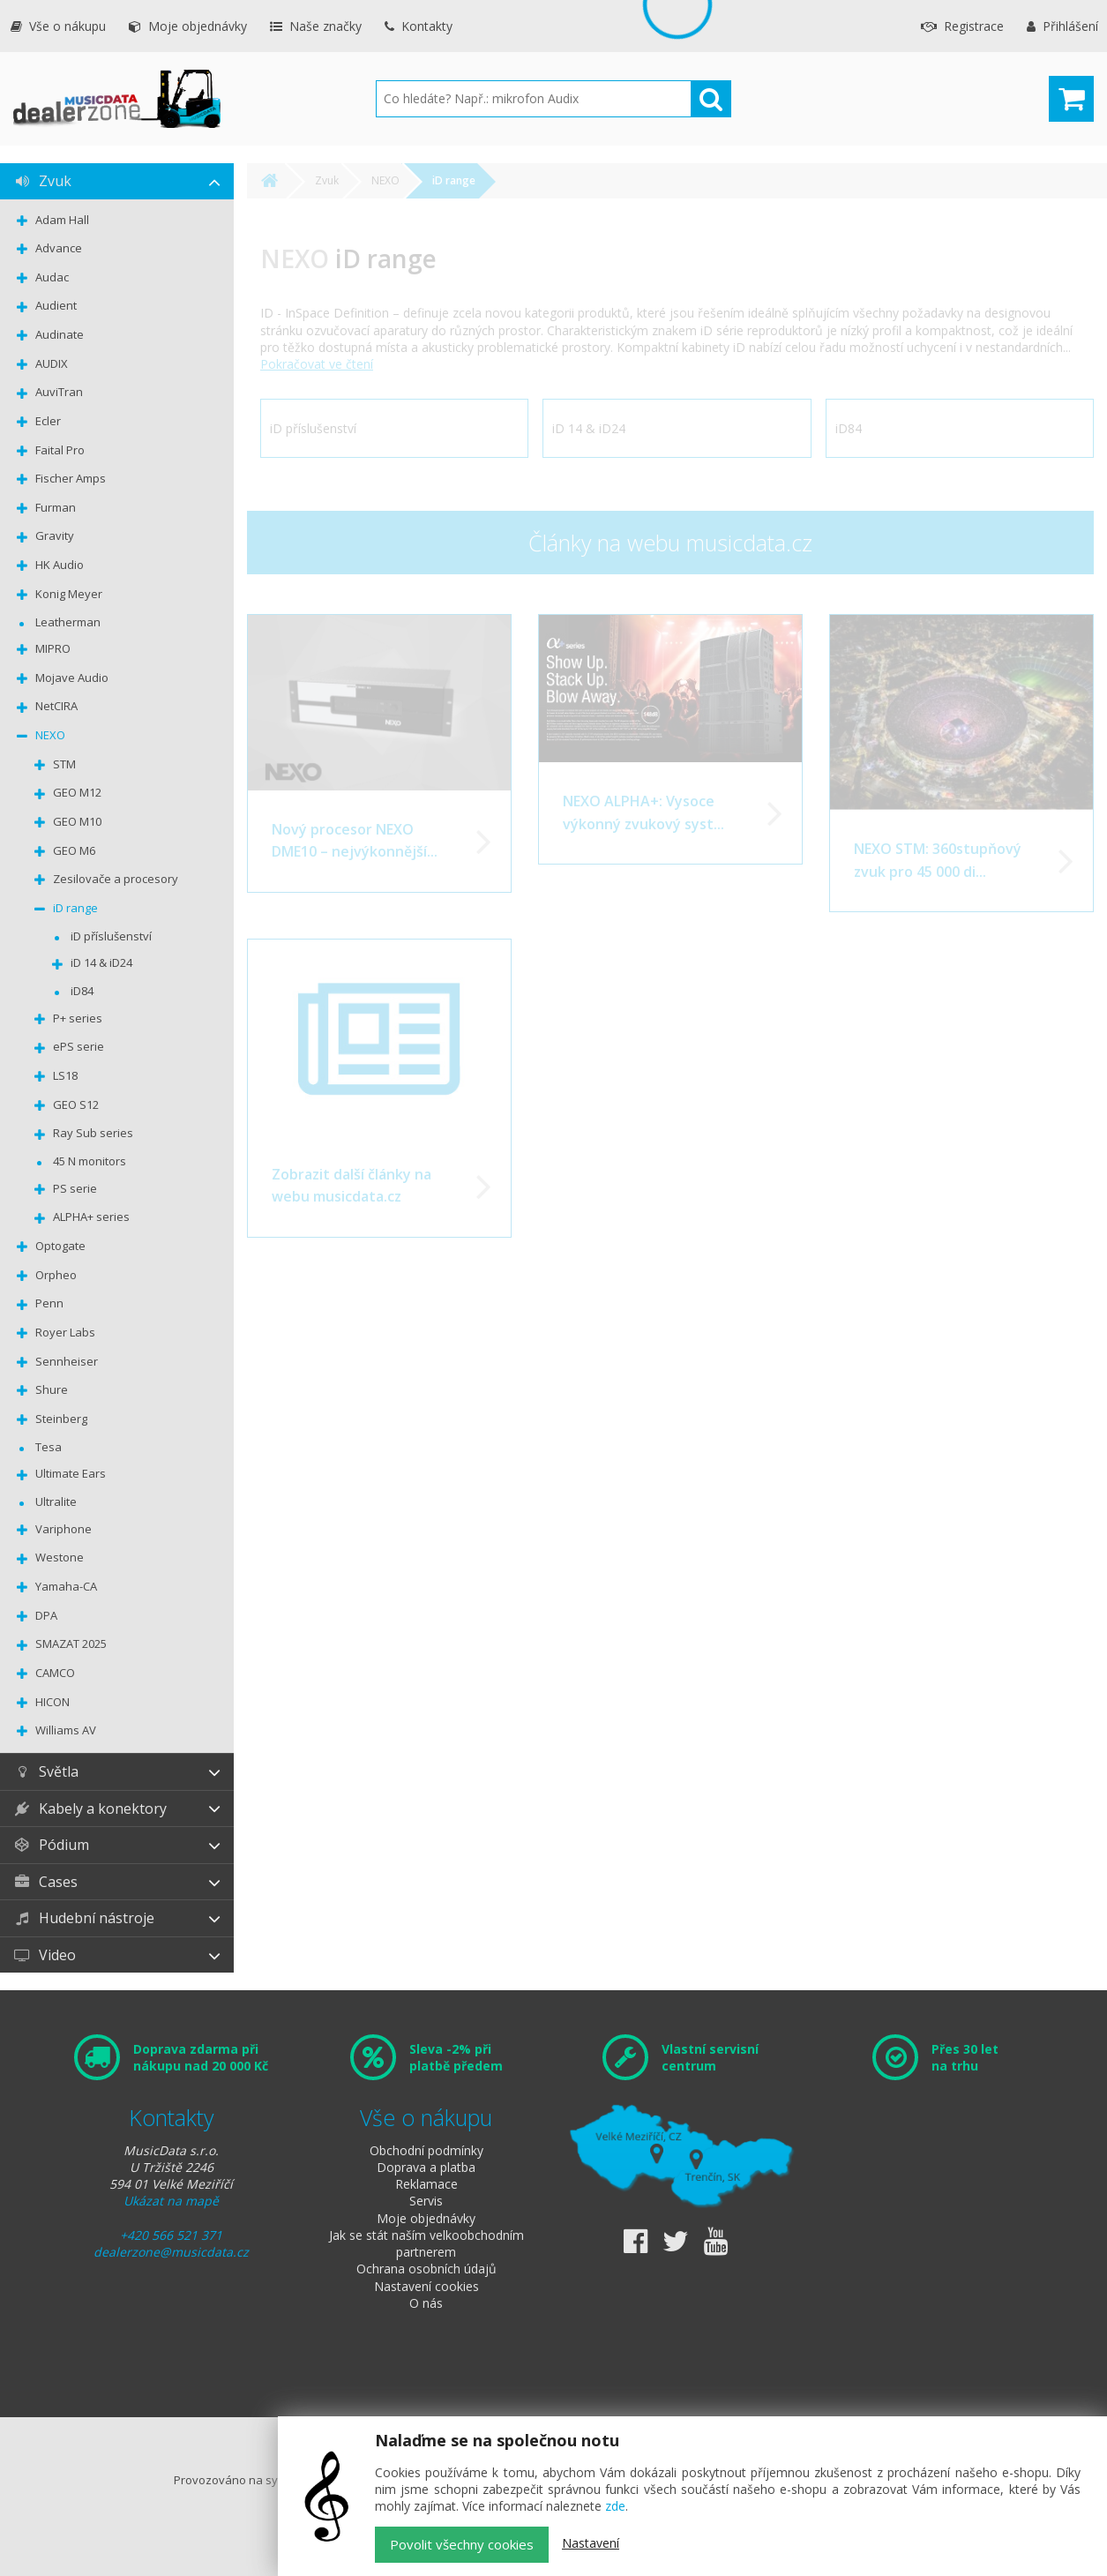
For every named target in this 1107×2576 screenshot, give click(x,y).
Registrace (962, 26)
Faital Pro (60, 450)
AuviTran (59, 392)
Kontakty (419, 26)
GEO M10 (77, 821)
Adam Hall (62, 220)
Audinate (59, 334)
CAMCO (55, 1673)
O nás (426, 2303)
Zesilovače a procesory (115, 879)
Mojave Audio (71, 677)
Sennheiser (66, 1361)
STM (64, 764)
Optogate (60, 1246)
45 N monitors (89, 1161)
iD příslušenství (111, 936)
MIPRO (53, 648)
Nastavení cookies (426, 2286)
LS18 (65, 1075)
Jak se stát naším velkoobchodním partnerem (426, 2243)
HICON (52, 1702)
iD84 (82, 991)
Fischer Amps (70, 478)
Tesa (48, 1447)
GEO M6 (74, 850)
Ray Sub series (93, 1133)
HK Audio (59, 565)
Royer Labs (65, 1332)
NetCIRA (56, 706)
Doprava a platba (426, 2167)
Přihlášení (1062, 26)
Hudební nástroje (83, 1918)
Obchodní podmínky (426, 2150)
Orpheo (56, 1275)
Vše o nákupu (58, 26)
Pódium (51, 1844)
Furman (55, 507)
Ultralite (56, 1501)
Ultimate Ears (70, 1473)
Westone (59, 1557)
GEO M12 (77, 792)
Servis (426, 2200)
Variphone (63, 1529)
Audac (52, 277)
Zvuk (42, 181)
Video (44, 1955)
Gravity (54, 535)
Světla (46, 1771)
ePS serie (78, 1046)
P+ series (77, 1018)
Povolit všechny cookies (462, 2544)
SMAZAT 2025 (71, 1643)
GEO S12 (76, 1104)
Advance (58, 248)
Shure (51, 1389)
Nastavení (590, 2543)
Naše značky (316, 26)
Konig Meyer (68, 594)
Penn (49, 1303)
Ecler (48, 421)
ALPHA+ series (91, 1216)
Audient (56, 305)
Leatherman (68, 622)
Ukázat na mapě (171, 2200)
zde (615, 2505)
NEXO (50, 735)
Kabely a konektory (90, 1808)
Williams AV (65, 1730)
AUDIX (51, 363)
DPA (46, 1615)
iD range (75, 908)
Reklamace (426, 2183)
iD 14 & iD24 (101, 962)
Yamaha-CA (66, 1586)
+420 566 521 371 (171, 2235)
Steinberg (61, 1419)
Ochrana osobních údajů (426, 2268)
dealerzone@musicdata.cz (171, 2251)
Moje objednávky (188, 26)
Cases (45, 1881)
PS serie (75, 1188)
